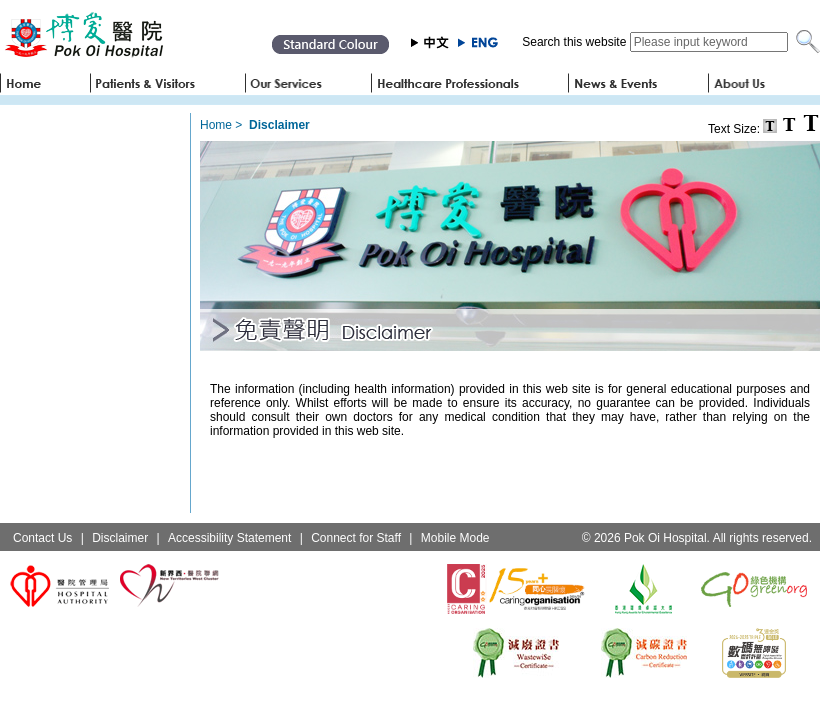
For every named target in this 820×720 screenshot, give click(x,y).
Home (216, 125)
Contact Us (42, 538)
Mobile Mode (455, 538)
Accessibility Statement (229, 538)
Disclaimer (120, 538)
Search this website (574, 42)
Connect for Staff (356, 538)
